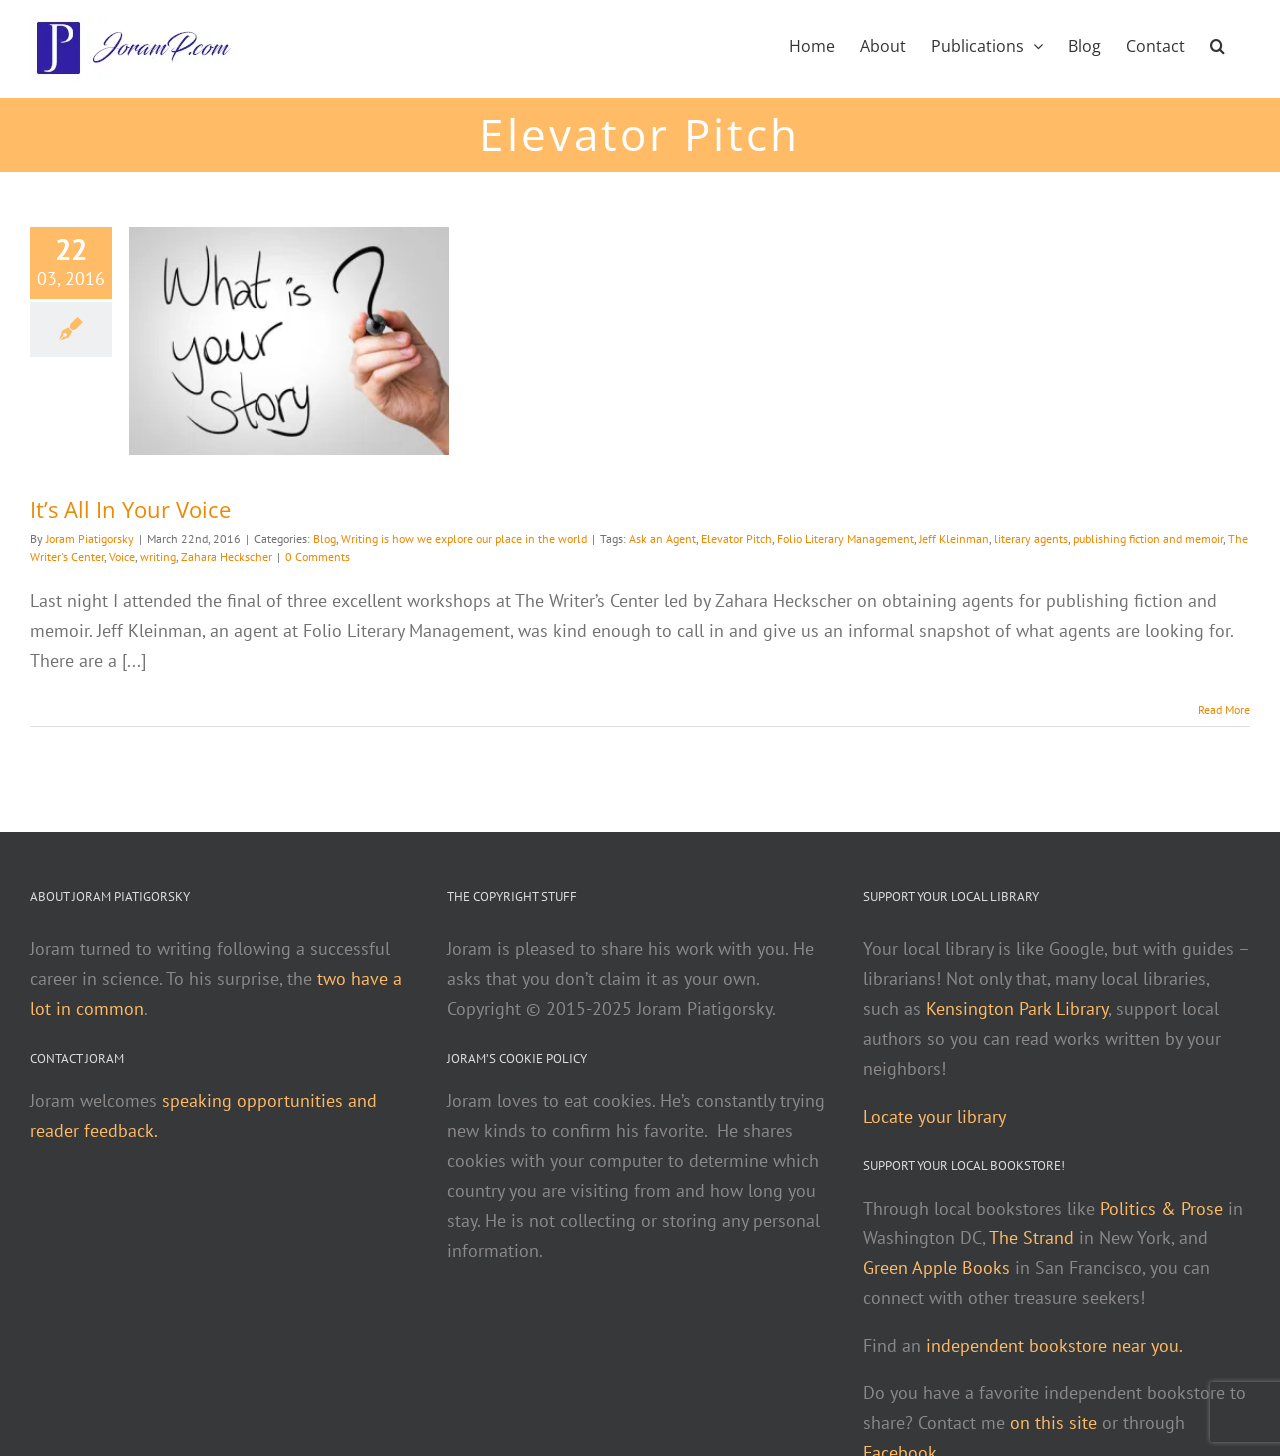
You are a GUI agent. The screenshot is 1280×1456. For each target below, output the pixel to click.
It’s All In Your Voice (130, 509)
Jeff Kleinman (954, 538)
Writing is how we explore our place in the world (464, 538)
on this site (1053, 1422)
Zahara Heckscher (226, 556)
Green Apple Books (936, 1267)
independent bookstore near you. (1054, 1345)
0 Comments (317, 556)
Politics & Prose (1161, 1208)
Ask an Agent (662, 538)
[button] (1217, 44)
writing (158, 556)
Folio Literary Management (845, 538)
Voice (122, 556)
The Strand (1031, 1237)
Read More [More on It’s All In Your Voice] (1224, 709)
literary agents (1031, 538)
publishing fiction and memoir (1148, 538)
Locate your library (934, 1116)
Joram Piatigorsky (90, 538)
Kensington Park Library (1017, 1008)
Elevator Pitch (736, 538)
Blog (324, 538)
